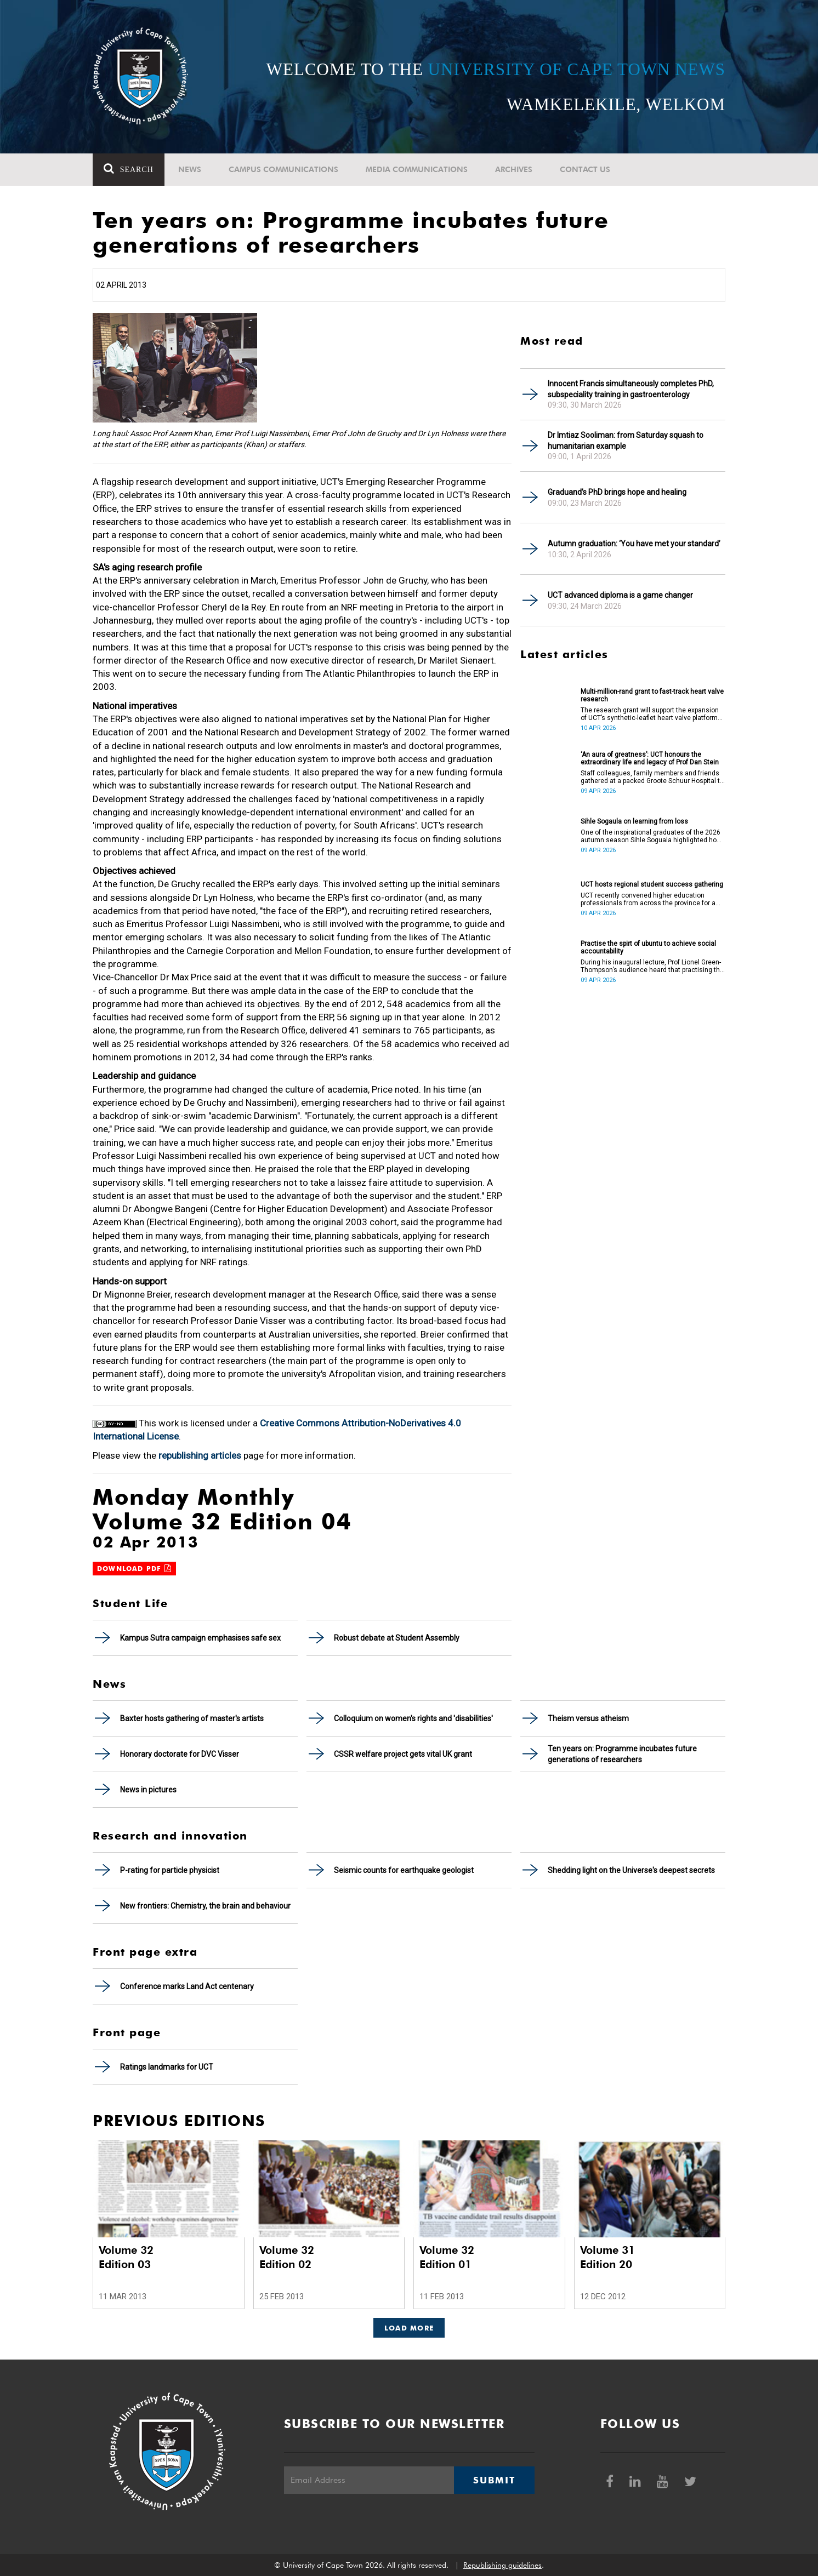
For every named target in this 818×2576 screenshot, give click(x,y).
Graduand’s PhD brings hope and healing (617, 492)
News (189, 169)
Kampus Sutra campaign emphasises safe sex (200, 1637)
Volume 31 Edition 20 (607, 2257)
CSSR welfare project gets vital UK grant (403, 1754)
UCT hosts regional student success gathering (652, 884)
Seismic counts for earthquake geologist (404, 1870)
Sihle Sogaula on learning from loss (634, 821)
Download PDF (134, 1568)
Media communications (417, 169)
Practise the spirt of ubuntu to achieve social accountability (648, 947)
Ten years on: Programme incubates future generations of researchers (622, 1754)
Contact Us (585, 169)
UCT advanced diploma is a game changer (620, 595)
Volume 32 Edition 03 (126, 2257)
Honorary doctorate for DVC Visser (179, 1754)
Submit (494, 2480)
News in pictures (148, 1789)
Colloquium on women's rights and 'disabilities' (413, 1718)
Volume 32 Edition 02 (286, 2257)
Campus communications (283, 169)
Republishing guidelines (502, 2565)
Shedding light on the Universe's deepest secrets (631, 1870)
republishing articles (199, 1455)
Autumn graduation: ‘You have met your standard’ (634, 543)
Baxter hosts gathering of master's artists (192, 1718)
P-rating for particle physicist (169, 1870)
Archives (513, 169)
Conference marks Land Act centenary (187, 1986)
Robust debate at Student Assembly (396, 1637)
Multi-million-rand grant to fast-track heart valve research (652, 695)
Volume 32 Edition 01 (446, 2257)
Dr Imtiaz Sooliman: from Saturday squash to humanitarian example (625, 440)
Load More (409, 2327)
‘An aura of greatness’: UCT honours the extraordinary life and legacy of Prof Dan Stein (650, 758)
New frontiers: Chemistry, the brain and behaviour (205, 1905)
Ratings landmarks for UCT (166, 2067)
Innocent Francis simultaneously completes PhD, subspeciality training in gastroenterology (631, 389)
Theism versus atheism (588, 1718)
